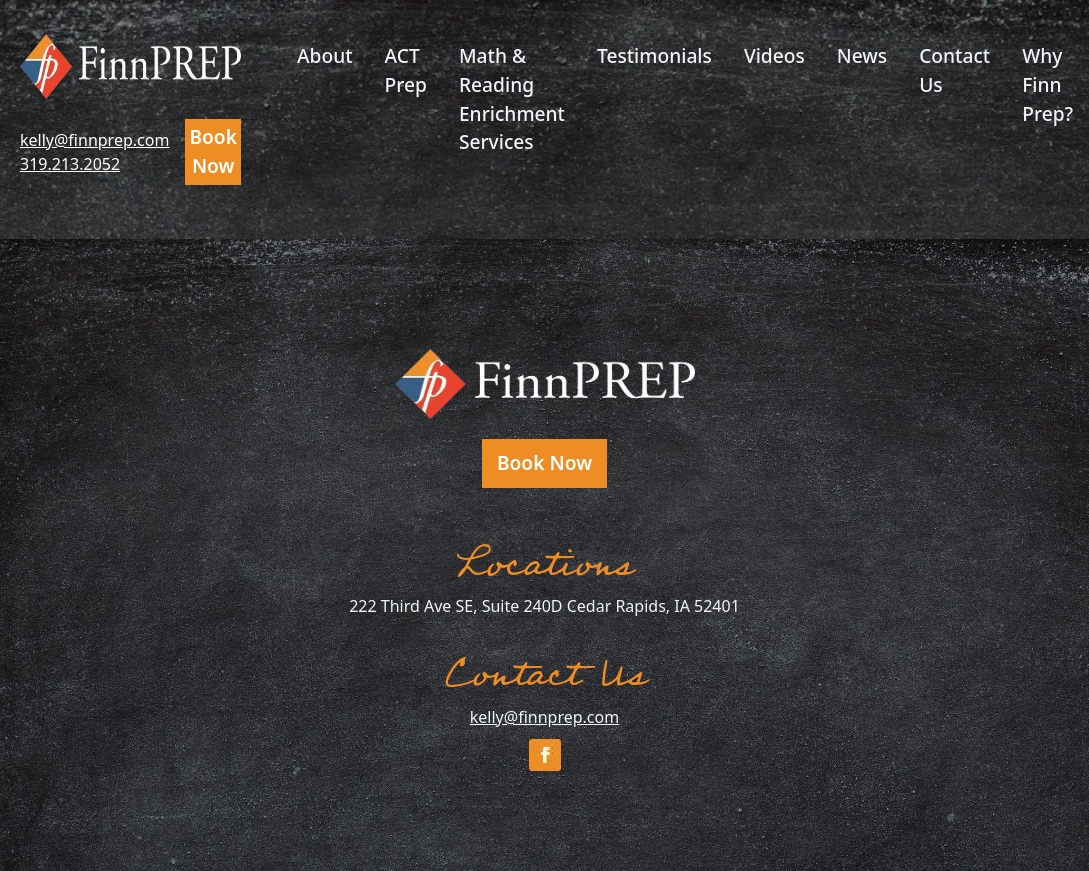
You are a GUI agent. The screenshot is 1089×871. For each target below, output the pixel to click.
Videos (774, 55)
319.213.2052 (70, 164)
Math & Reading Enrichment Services (512, 98)
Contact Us (954, 70)
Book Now (213, 151)
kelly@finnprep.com (94, 140)
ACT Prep (406, 70)
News (862, 55)
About (325, 55)
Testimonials (654, 55)
